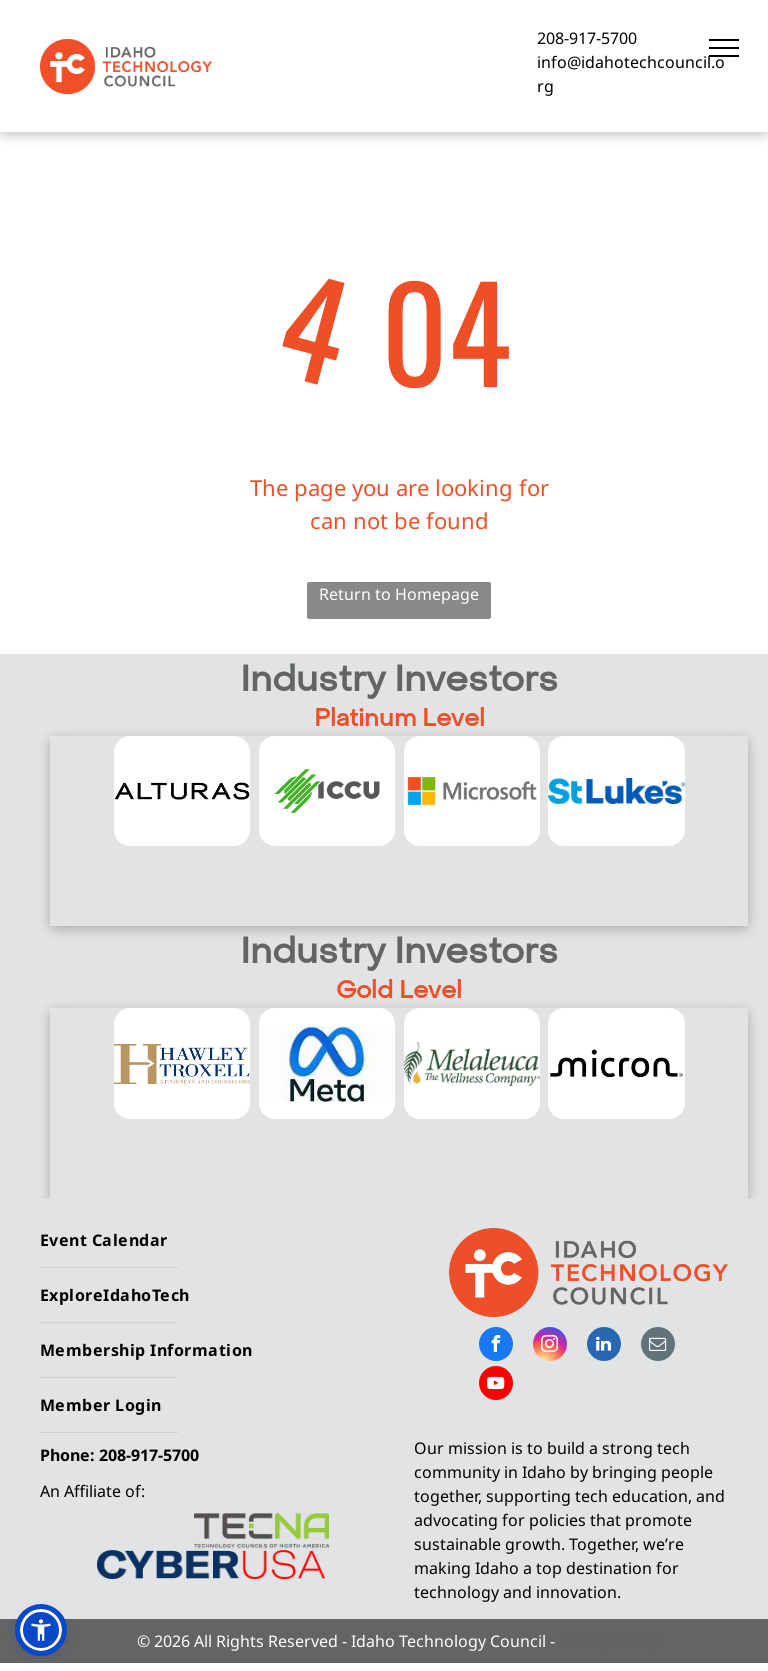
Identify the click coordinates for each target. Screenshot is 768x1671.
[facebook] (496, 1346)
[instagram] (550, 1346)
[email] (658, 1346)
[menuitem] (204, 1240)
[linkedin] (604, 1346)
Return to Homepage (399, 594)
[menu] (724, 48)
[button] (41, 1630)
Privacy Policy (610, 1641)
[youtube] (496, 1385)
